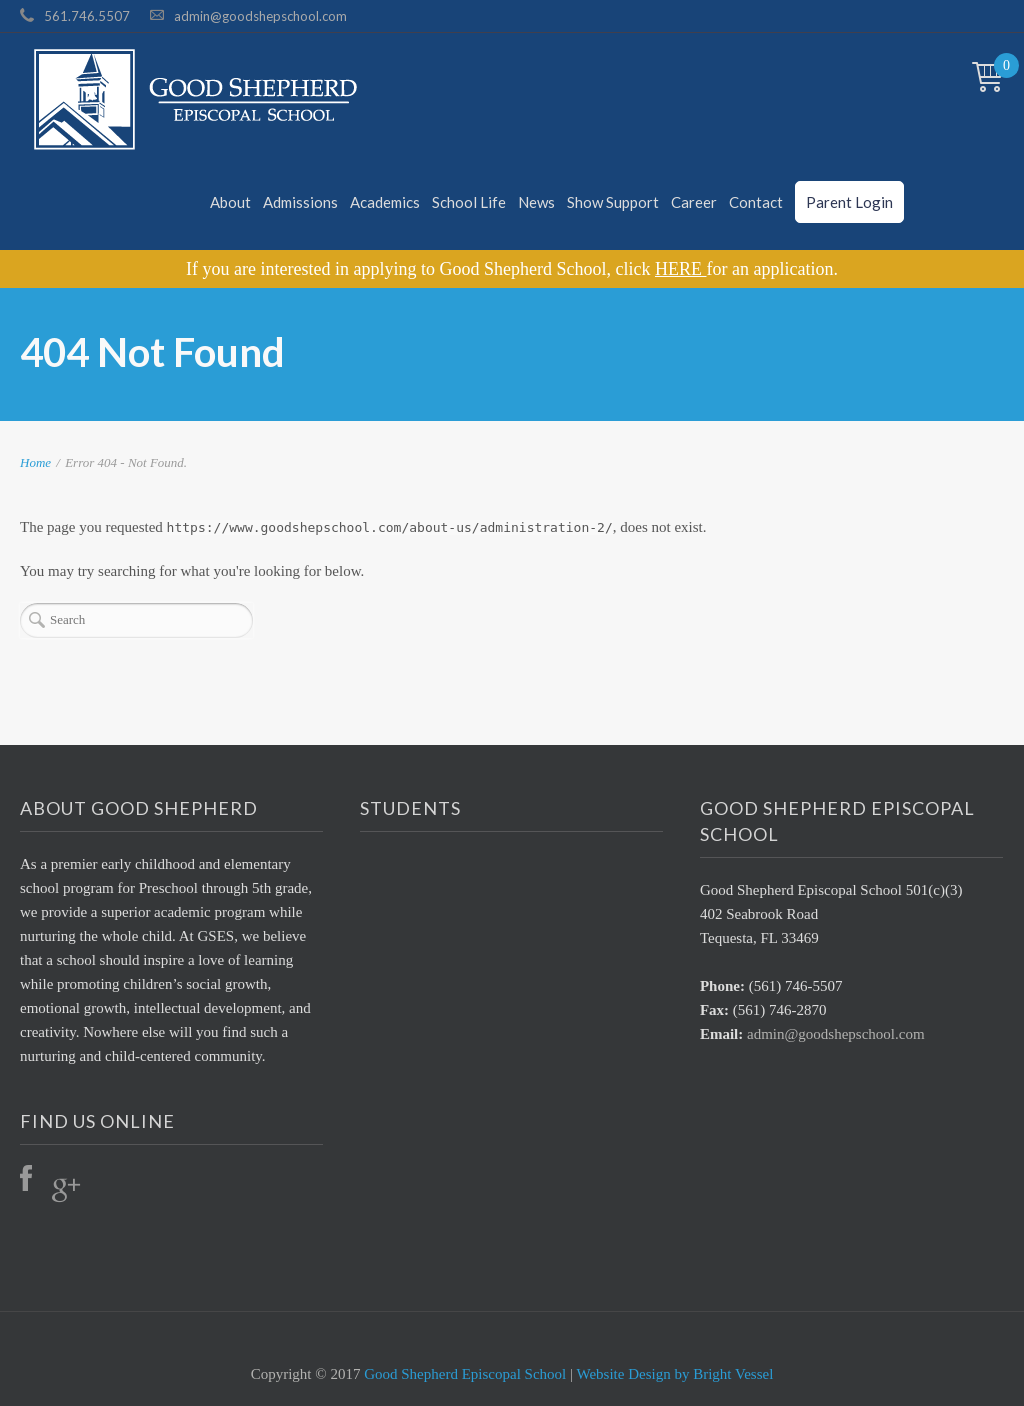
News (536, 202)
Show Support (613, 202)
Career (694, 202)
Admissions (300, 202)
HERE (681, 269)
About (230, 202)
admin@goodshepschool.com (260, 16)
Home (35, 462)
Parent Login (849, 202)
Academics (385, 202)
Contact (756, 202)
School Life (469, 202)
